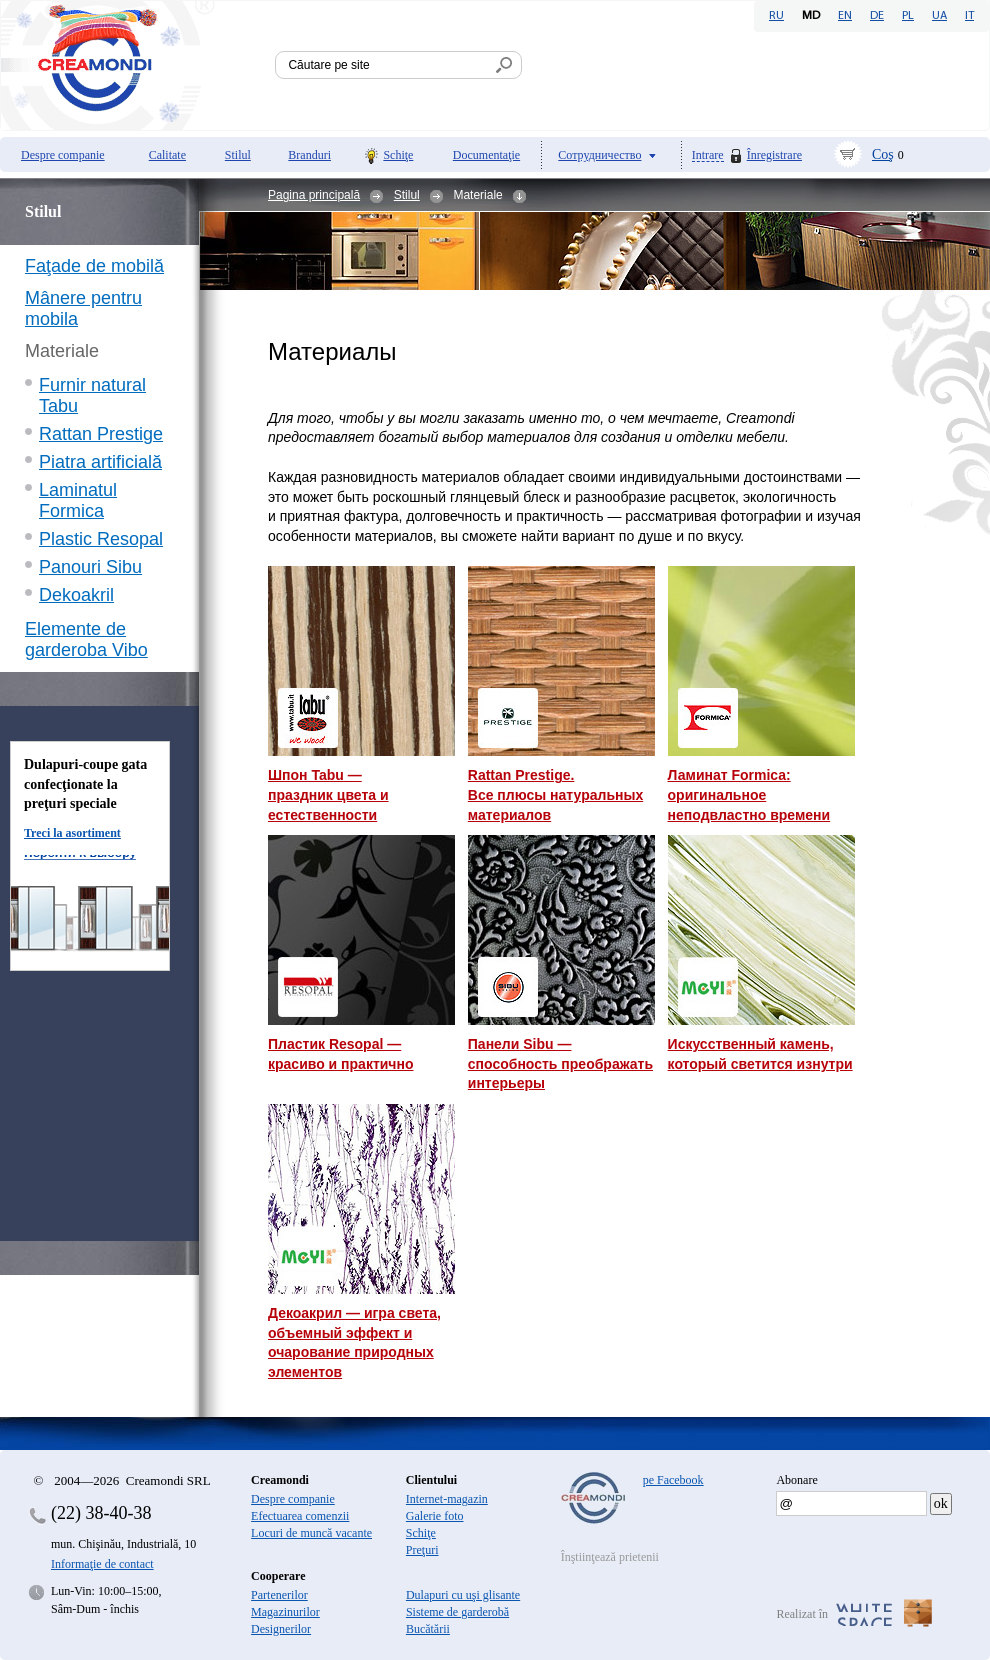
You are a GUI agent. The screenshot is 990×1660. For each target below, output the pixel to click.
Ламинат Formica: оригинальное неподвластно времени (749, 794)
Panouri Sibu (90, 567)
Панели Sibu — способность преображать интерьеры (560, 1063)
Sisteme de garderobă (457, 1612)
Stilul (238, 155)
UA (939, 16)
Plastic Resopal (101, 539)
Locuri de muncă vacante (311, 1533)
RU (776, 16)
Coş (883, 154)
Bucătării (428, 1629)
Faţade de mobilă (94, 266)
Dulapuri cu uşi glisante (463, 1595)
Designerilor (281, 1629)
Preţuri (422, 1550)
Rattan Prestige (101, 434)
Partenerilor (279, 1595)
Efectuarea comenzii (300, 1516)
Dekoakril (76, 595)
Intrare (708, 155)
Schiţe (398, 155)
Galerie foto (435, 1516)
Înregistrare (774, 155)
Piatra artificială (100, 462)
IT (969, 16)
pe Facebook (673, 1480)
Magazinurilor (285, 1612)
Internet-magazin (447, 1499)
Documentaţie (486, 155)
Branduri (309, 155)
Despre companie (63, 155)
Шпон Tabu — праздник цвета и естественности (328, 794)
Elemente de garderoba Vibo (86, 639)
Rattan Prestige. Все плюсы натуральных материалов (555, 794)
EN (845, 16)
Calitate (167, 155)
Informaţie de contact (102, 1564)
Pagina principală (314, 195)
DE (877, 16)
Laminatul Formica (78, 500)
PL (908, 16)
